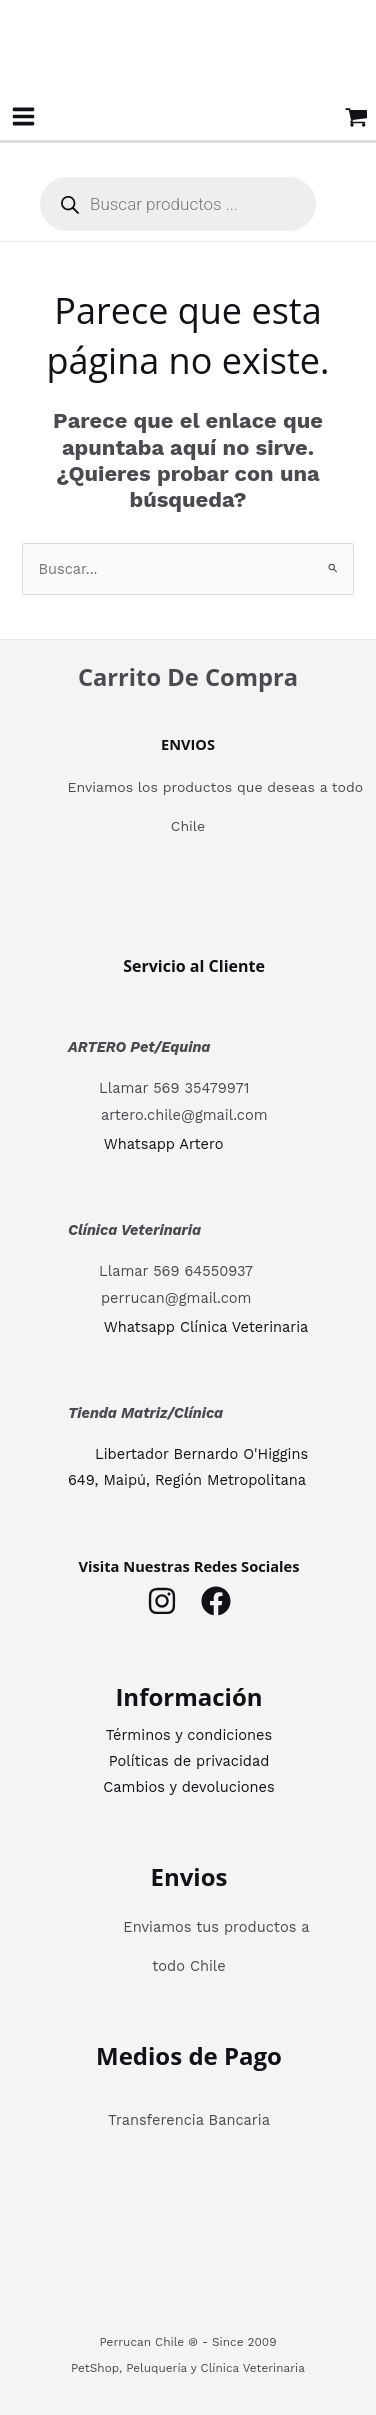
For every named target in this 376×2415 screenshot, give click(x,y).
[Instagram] (162, 1601)
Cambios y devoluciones (188, 1787)
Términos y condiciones (189, 1735)
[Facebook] (216, 1601)
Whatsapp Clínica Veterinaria (206, 1327)
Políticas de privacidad (189, 1761)
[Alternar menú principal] (23, 116)
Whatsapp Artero (164, 1145)
